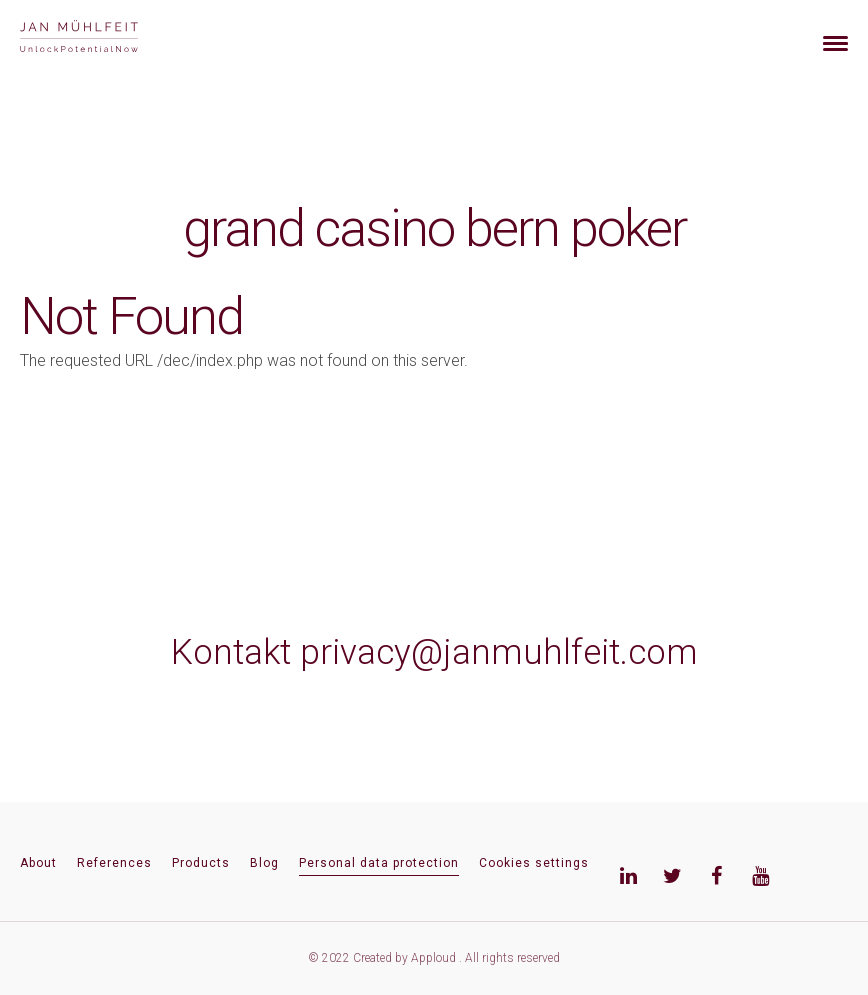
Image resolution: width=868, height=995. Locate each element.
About (38, 863)
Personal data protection (379, 863)
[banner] (102, 38)
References (114, 863)
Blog (264, 863)
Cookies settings (534, 863)
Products (201, 863)
